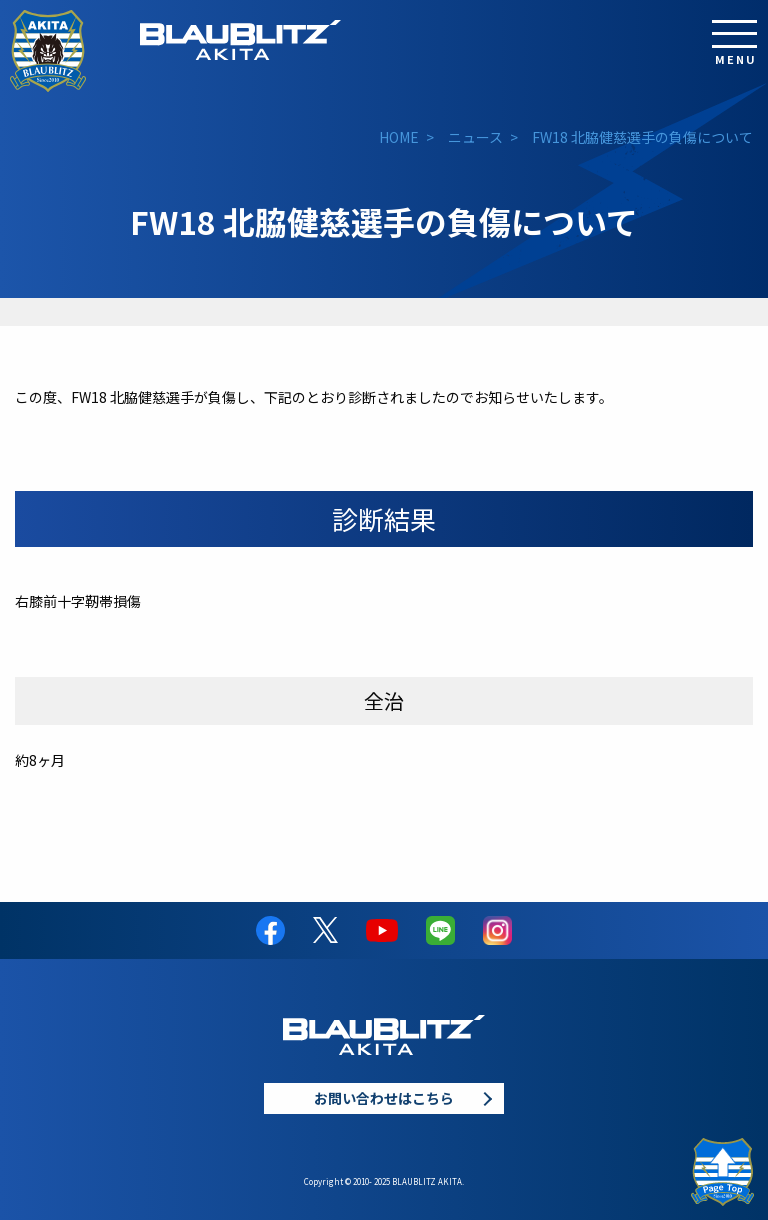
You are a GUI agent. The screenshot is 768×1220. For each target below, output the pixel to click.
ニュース (475, 137)
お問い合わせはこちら (384, 1098)
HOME (399, 137)
